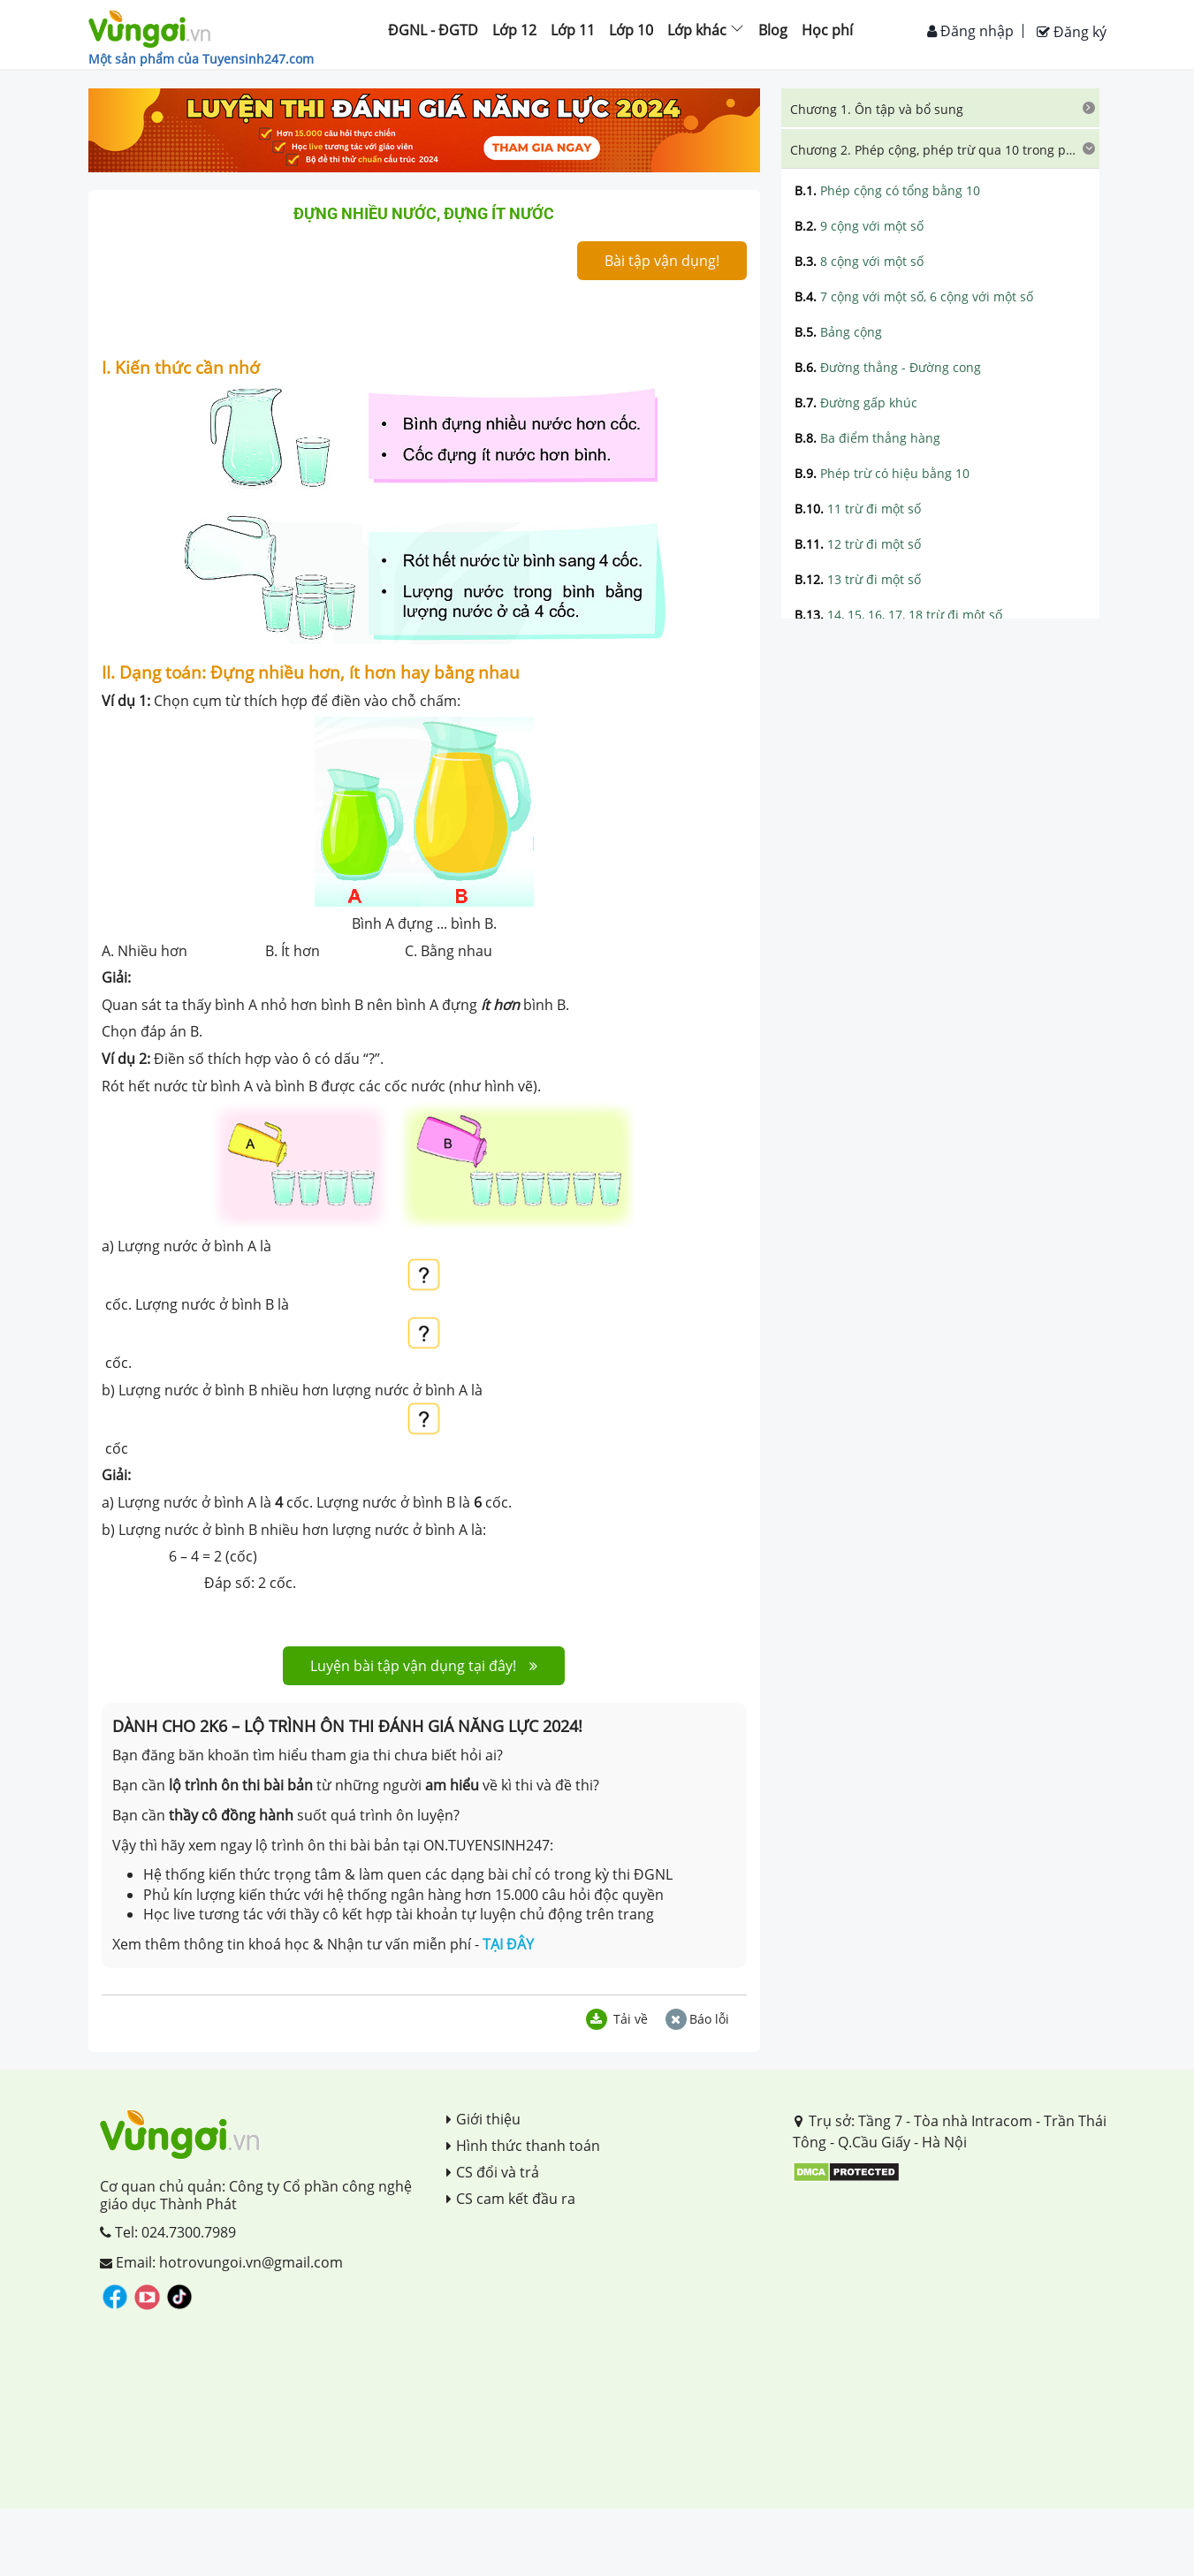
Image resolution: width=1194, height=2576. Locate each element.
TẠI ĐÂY (508, 1944)
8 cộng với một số (859, 261)
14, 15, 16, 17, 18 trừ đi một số (898, 614)
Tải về (617, 2018)
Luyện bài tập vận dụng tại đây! (423, 1666)
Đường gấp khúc (856, 402)
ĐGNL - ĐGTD (433, 30)
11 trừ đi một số (858, 508)
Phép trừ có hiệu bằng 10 (882, 473)
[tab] (940, 107)
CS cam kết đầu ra (510, 2198)
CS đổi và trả (492, 2172)
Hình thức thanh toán (523, 2145)
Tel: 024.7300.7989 (168, 2232)
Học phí (827, 30)
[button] (940, 107)
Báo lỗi (697, 2018)
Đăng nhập (970, 31)
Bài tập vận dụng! (662, 260)
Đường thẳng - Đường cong (888, 367)
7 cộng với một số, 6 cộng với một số (914, 296)
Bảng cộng (838, 331)
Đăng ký (1072, 32)
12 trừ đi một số (858, 544)
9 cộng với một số (859, 225)
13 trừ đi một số (858, 579)
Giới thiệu (483, 2119)
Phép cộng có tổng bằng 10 (887, 190)
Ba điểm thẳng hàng (867, 437)
